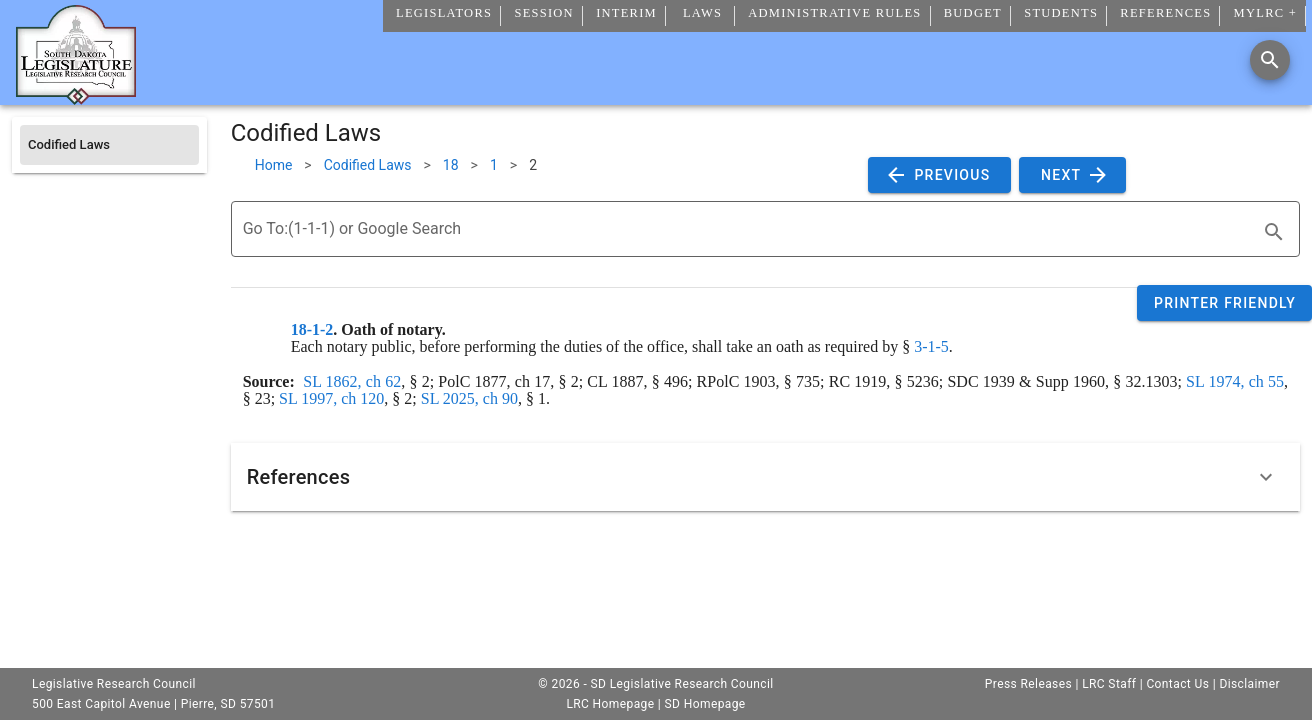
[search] (1274, 232)
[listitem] (109, 145)
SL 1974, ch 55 (1235, 381)
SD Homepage (705, 704)
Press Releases (1028, 684)
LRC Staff (1109, 684)
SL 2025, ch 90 (469, 398)
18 (451, 165)
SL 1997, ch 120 (331, 398)
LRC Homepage (610, 704)
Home (274, 165)
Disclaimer (1249, 684)
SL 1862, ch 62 (352, 381)
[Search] (1270, 60)
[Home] (76, 97)
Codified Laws (368, 165)
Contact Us (1177, 684)
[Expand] (1266, 477)
